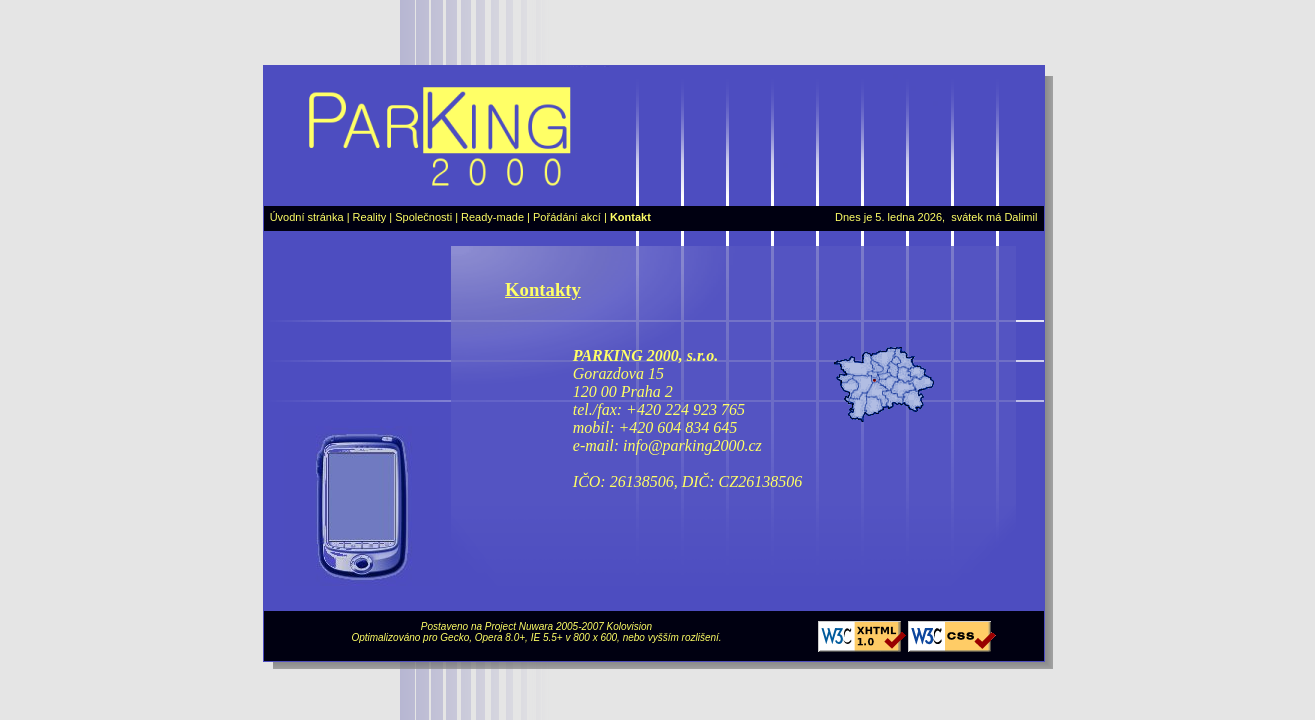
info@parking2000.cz (692, 445)
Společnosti (423, 217)
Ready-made (492, 217)
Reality (370, 217)
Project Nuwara (519, 626)
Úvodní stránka (307, 217)
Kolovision (630, 626)
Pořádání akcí (567, 217)
